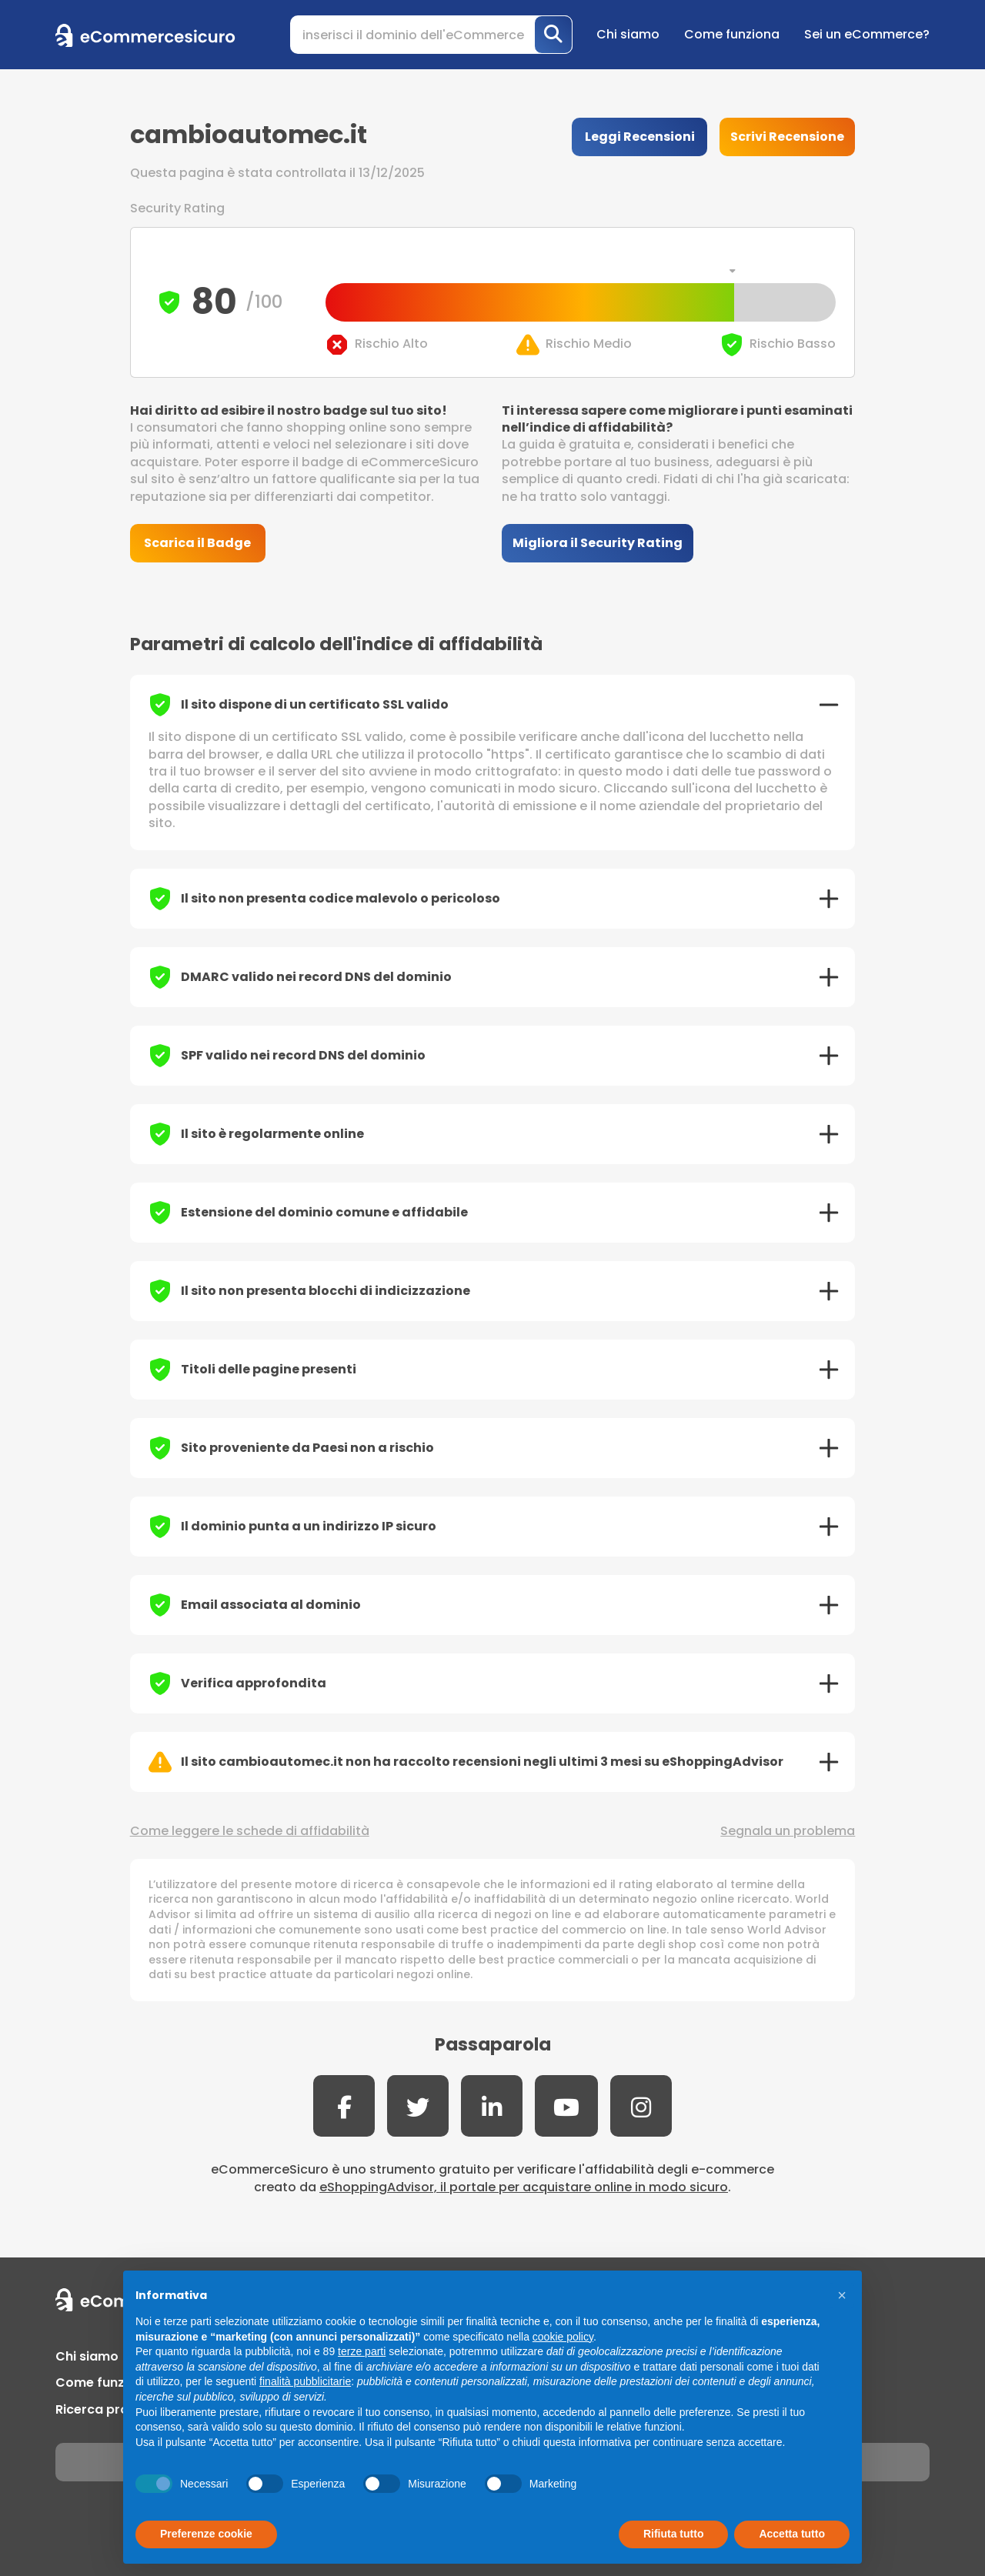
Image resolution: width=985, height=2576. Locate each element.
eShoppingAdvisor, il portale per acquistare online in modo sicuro (523, 2187)
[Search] (431, 34)
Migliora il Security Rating (598, 543)
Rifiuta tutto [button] (673, 2534)
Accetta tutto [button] (792, 2534)
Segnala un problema (787, 1831)
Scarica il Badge (197, 543)
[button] (842, 2295)
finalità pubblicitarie (305, 2381)
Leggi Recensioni (640, 136)
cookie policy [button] (563, 2337)
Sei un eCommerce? (867, 34)
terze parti (362, 2351)
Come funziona (732, 34)
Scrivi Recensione (787, 136)
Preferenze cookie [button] (206, 2534)
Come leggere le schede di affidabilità (249, 1831)
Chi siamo (627, 34)
